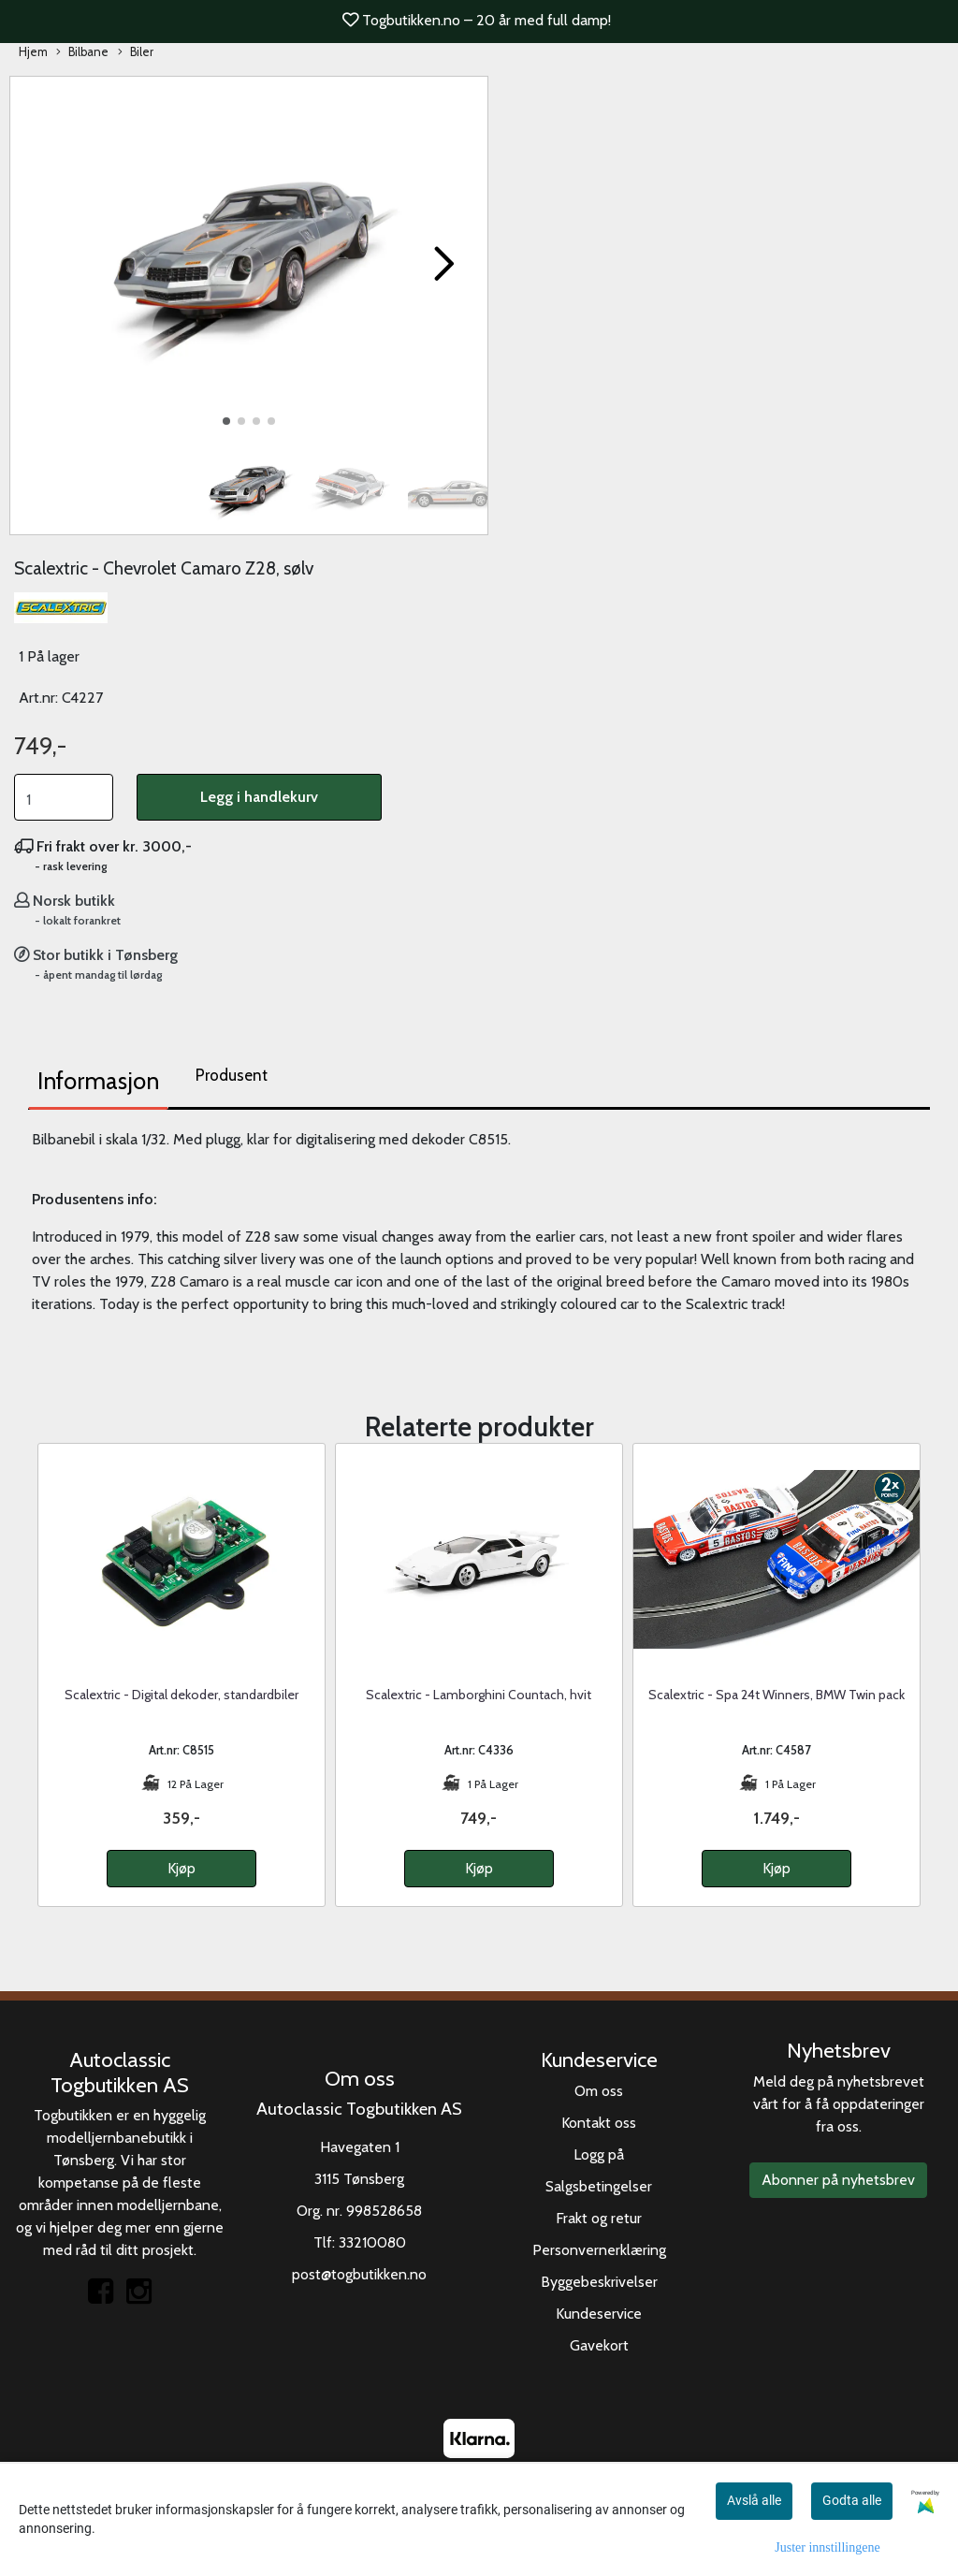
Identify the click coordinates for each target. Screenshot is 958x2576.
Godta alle (851, 2500)
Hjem (33, 52)
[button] (226, 421)
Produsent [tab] (232, 1075)
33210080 (372, 2242)
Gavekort (599, 2345)
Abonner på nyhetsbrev (838, 2180)
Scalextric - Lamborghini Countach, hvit (478, 1694)
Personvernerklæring (599, 2250)
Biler (135, 53)
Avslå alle (754, 2500)
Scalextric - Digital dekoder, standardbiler (181, 1694)
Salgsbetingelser (598, 2186)
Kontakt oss (598, 2123)
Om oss (598, 2091)
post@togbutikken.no (359, 2274)
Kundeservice (599, 2313)
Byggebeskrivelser (599, 2282)
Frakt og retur (599, 2218)
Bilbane (82, 53)
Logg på (598, 2154)
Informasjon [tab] (98, 1081)
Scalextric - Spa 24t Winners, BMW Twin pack (776, 1694)
